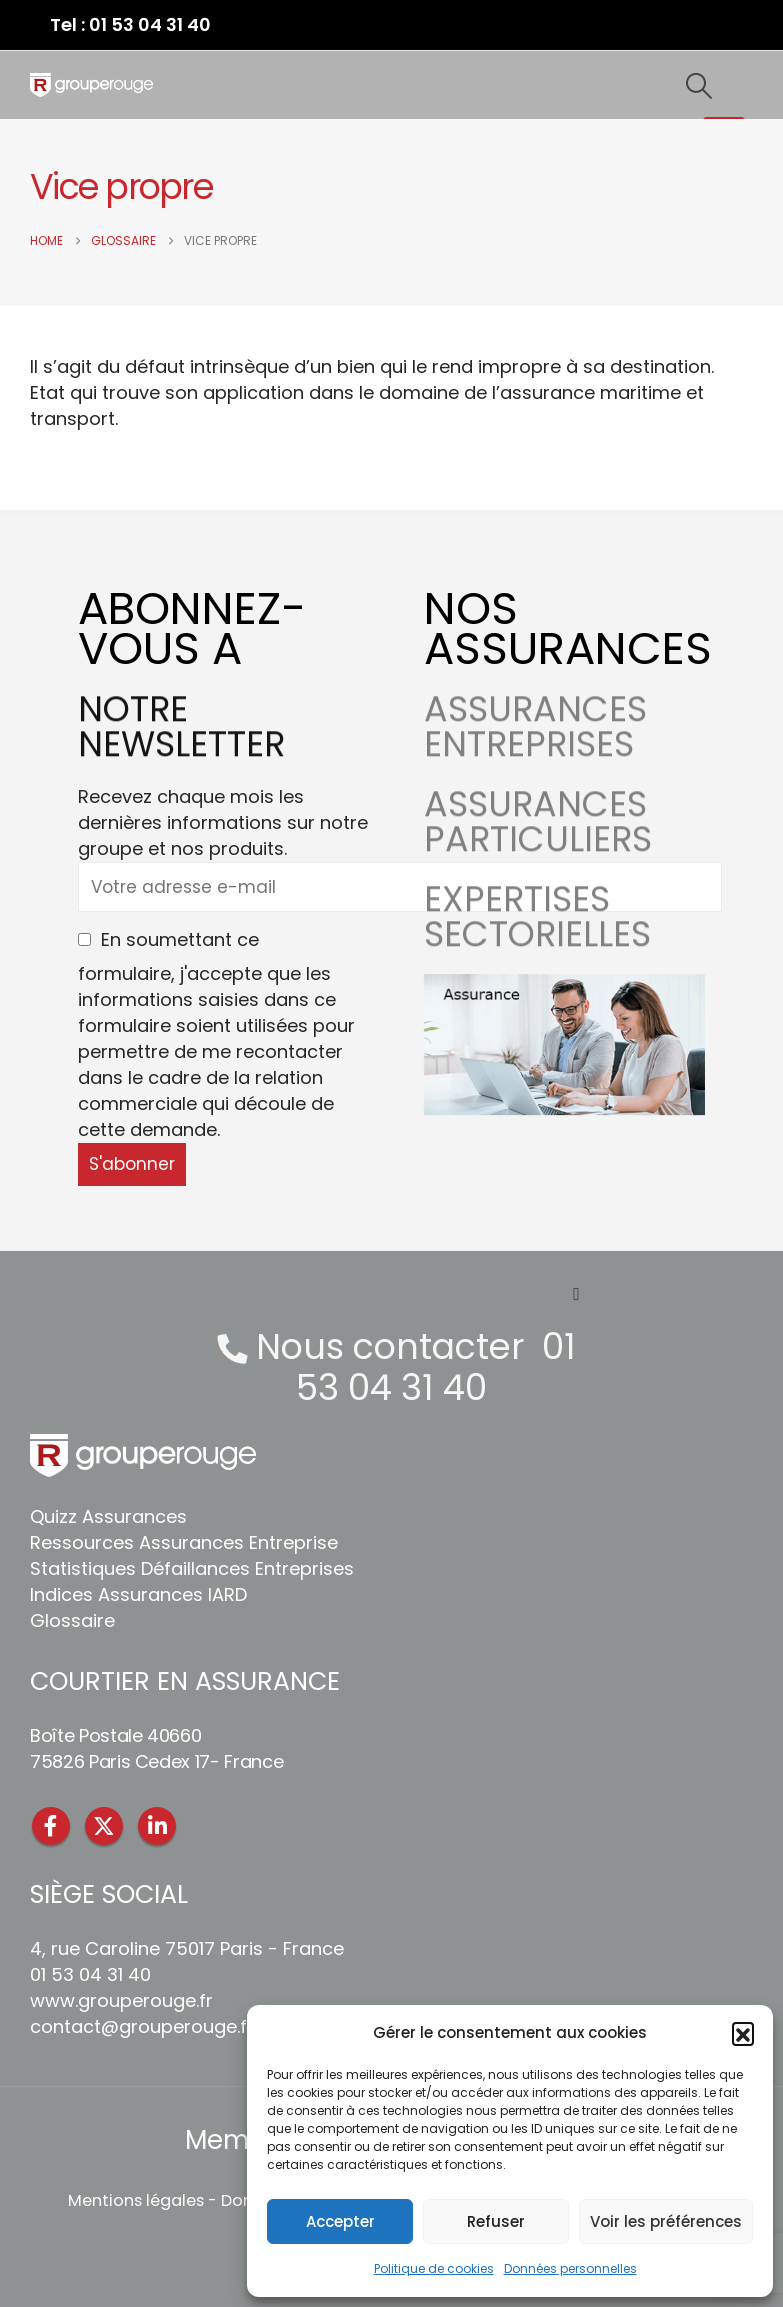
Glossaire (72, 1620)
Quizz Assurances (108, 1516)
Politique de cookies (434, 2268)
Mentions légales (136, 2200)
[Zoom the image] (564, 986)
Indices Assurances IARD (138, 1594)
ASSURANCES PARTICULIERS (538, 847)
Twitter (104, 1826)
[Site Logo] (91, 84)
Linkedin (157, 1826)
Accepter (340, 2221)
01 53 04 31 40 (436, 1367)
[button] (743, 2033)
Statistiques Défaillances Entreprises (192, 1568)
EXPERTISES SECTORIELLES (537, 942)
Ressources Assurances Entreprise (184, 1542)
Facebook (51, 1826)
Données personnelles (570, 2268)
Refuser (496, 2221)
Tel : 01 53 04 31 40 (130, 24)
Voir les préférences (666, 2221)
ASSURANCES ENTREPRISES (535, 752)
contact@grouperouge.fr (142, 2026)
